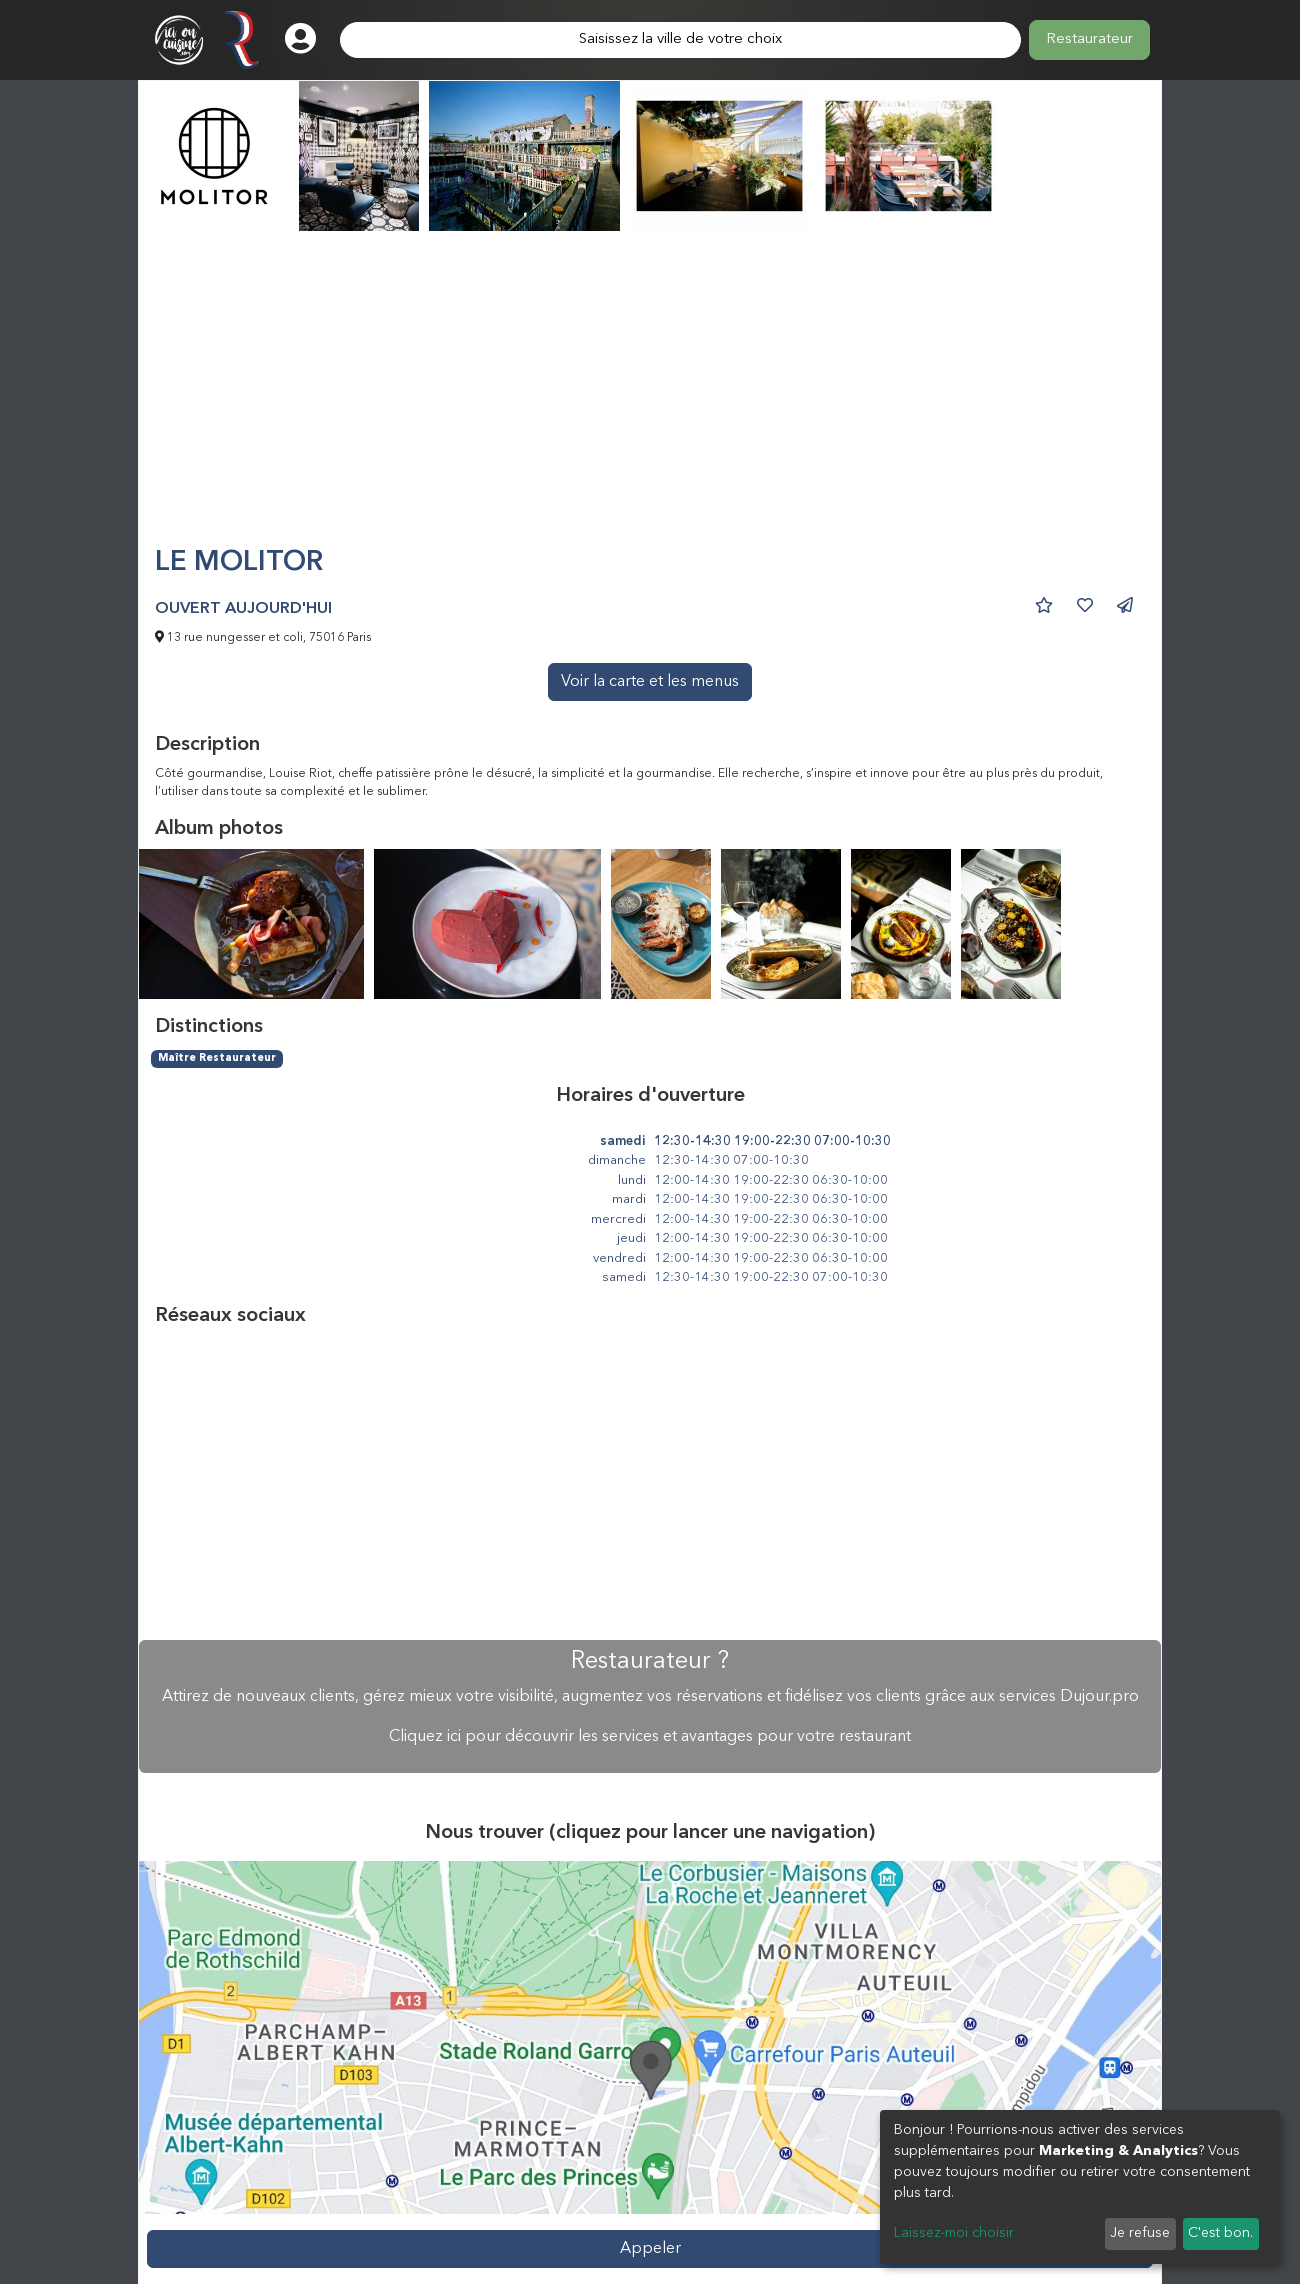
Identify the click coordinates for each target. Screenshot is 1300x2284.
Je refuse (1140, 2233)
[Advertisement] (650, 397)
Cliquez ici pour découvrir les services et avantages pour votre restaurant (650, 1737)
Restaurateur (1089, 39)
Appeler (650, 2249)
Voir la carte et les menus (650, 682)
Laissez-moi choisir (954, 2233)
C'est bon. (1220, 2233)
